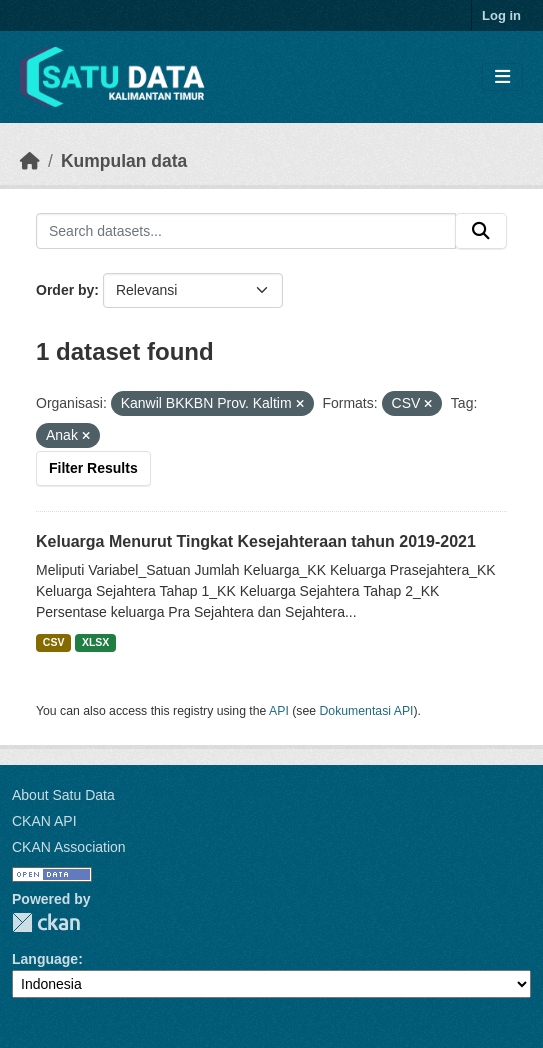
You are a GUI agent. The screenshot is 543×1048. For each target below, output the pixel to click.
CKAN (46, 922)
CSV (54, 642)
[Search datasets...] (246, 231)
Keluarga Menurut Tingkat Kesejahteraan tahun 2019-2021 (256, 541)
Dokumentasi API (367, 711)
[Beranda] (30, 161)
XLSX (95, 642)
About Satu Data (63, 795)
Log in (501, 15)
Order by (65, 290)
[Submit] (481, 231)
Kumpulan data (124, 161)
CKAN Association (69, 847)
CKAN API (44, 821)
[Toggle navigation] (502, 77)
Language (45, 959)
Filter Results (93, 468)
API (279, 711)
